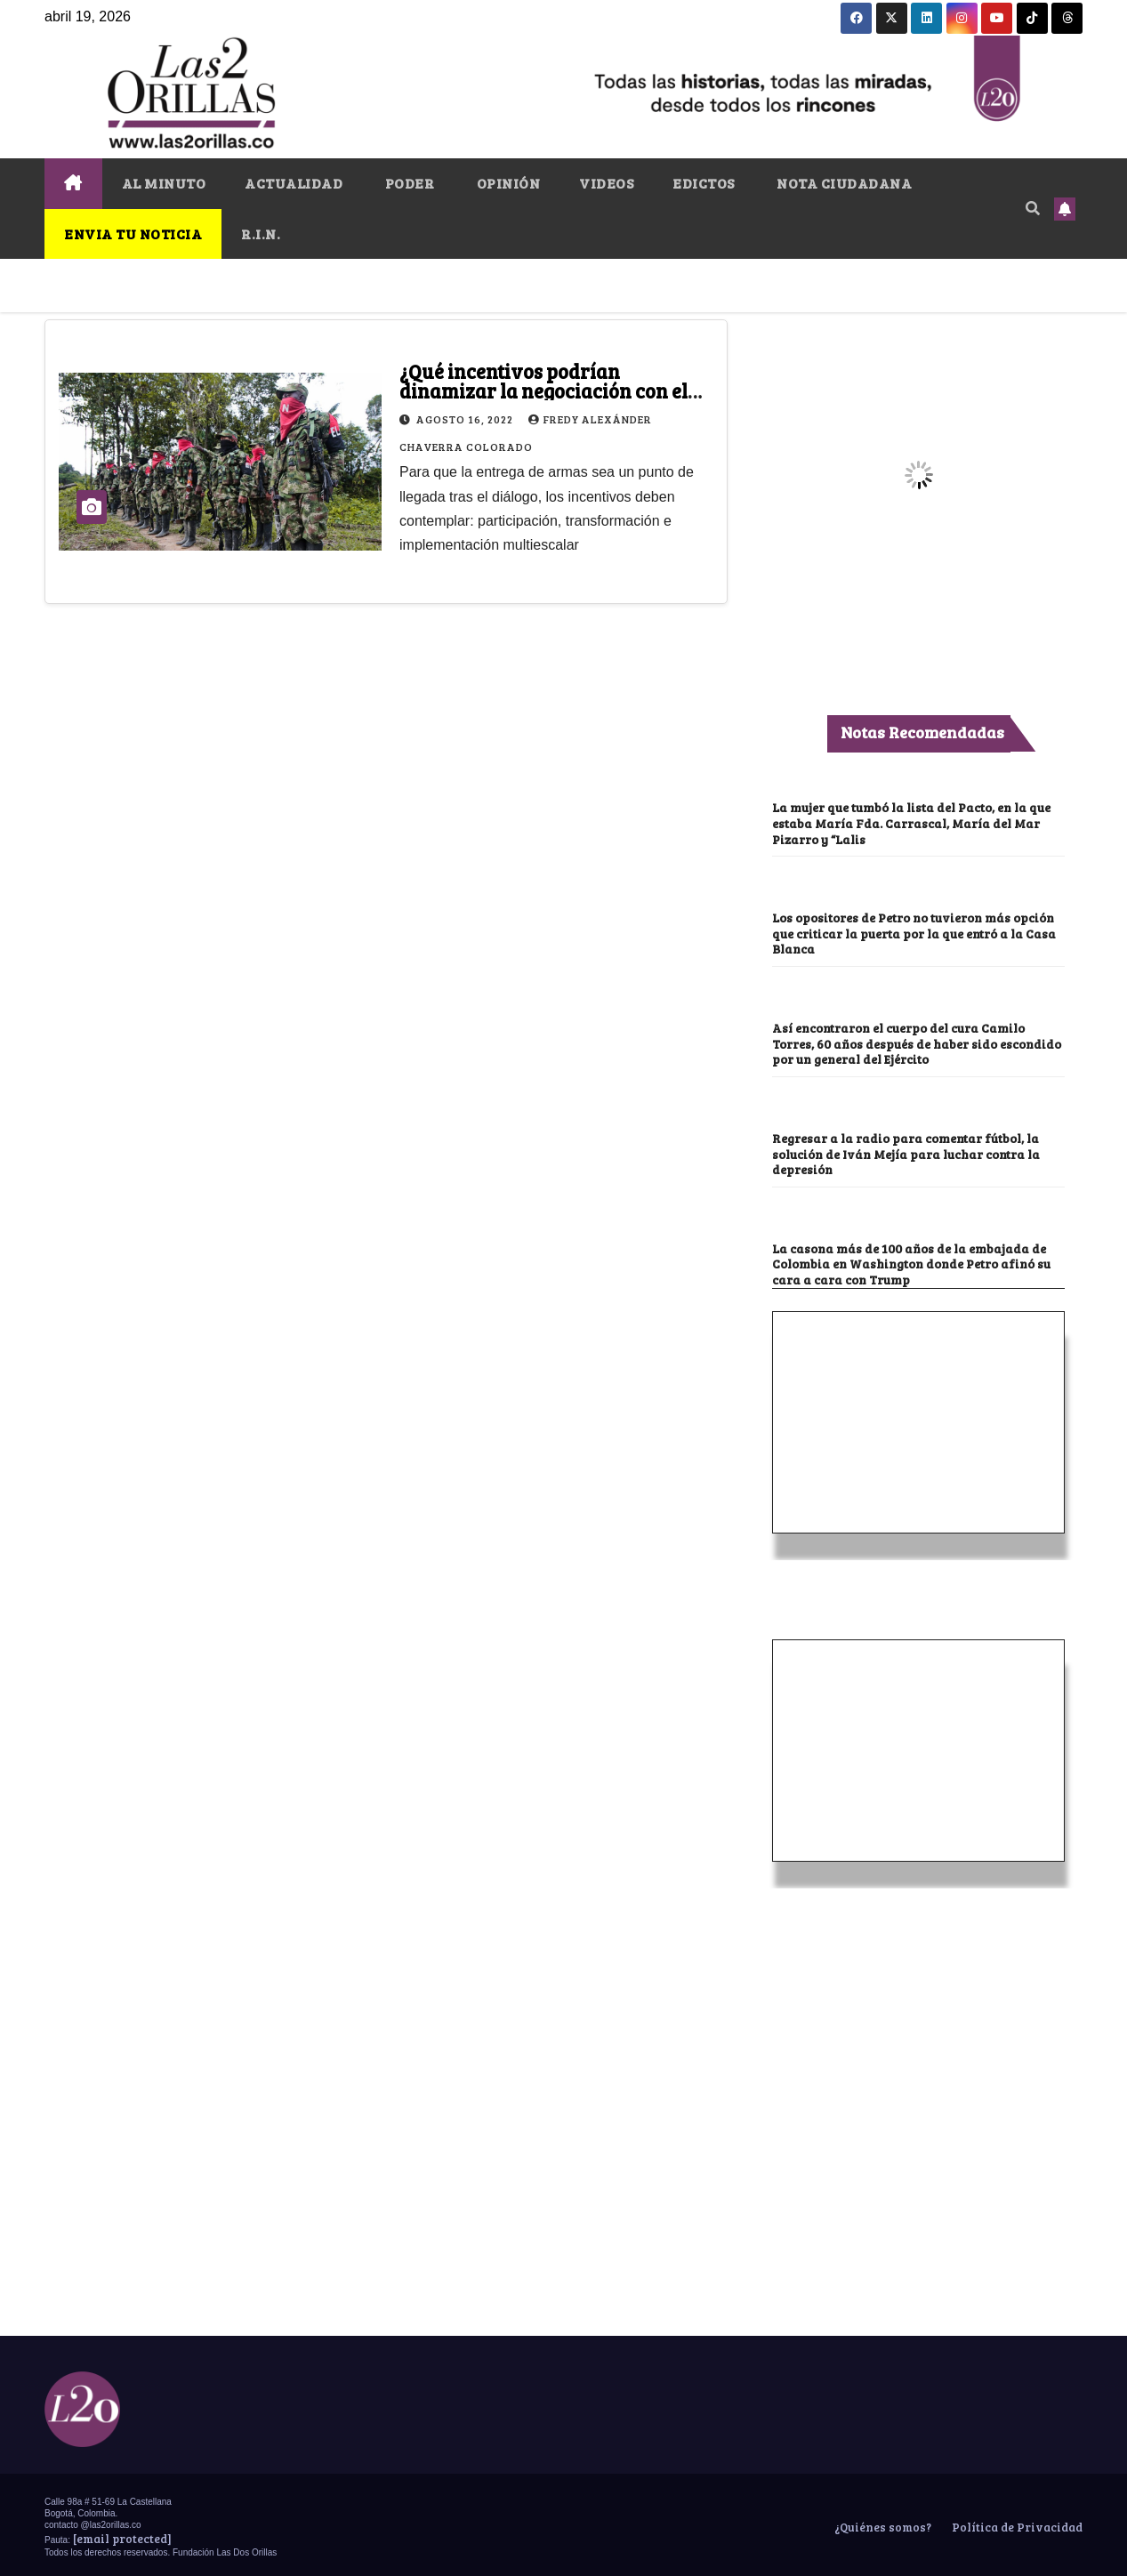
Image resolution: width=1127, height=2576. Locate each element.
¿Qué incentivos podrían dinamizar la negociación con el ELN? (543, 390)
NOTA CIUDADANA (843, 182)
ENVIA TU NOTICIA (133, 233)
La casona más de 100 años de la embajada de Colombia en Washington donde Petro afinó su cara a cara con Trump (916, 1260)
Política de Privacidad (1016, 2523)
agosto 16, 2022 (466, 419)
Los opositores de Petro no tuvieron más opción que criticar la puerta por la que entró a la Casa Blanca (918, 931)
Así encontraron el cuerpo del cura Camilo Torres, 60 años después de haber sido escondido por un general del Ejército (905, 1041)
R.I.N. (260, 233)
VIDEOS (606, 182)
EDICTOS (703, 182)
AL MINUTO (164, 182)
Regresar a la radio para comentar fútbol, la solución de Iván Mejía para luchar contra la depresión (911, 1150)
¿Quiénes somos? (881, 2523)
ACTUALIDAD (293, 182)
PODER (408, 182)
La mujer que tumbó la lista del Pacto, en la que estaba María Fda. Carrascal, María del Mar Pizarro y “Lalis (915, 822)
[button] (1033, 207)
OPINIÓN (506, 182)
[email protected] (122, 2534)
